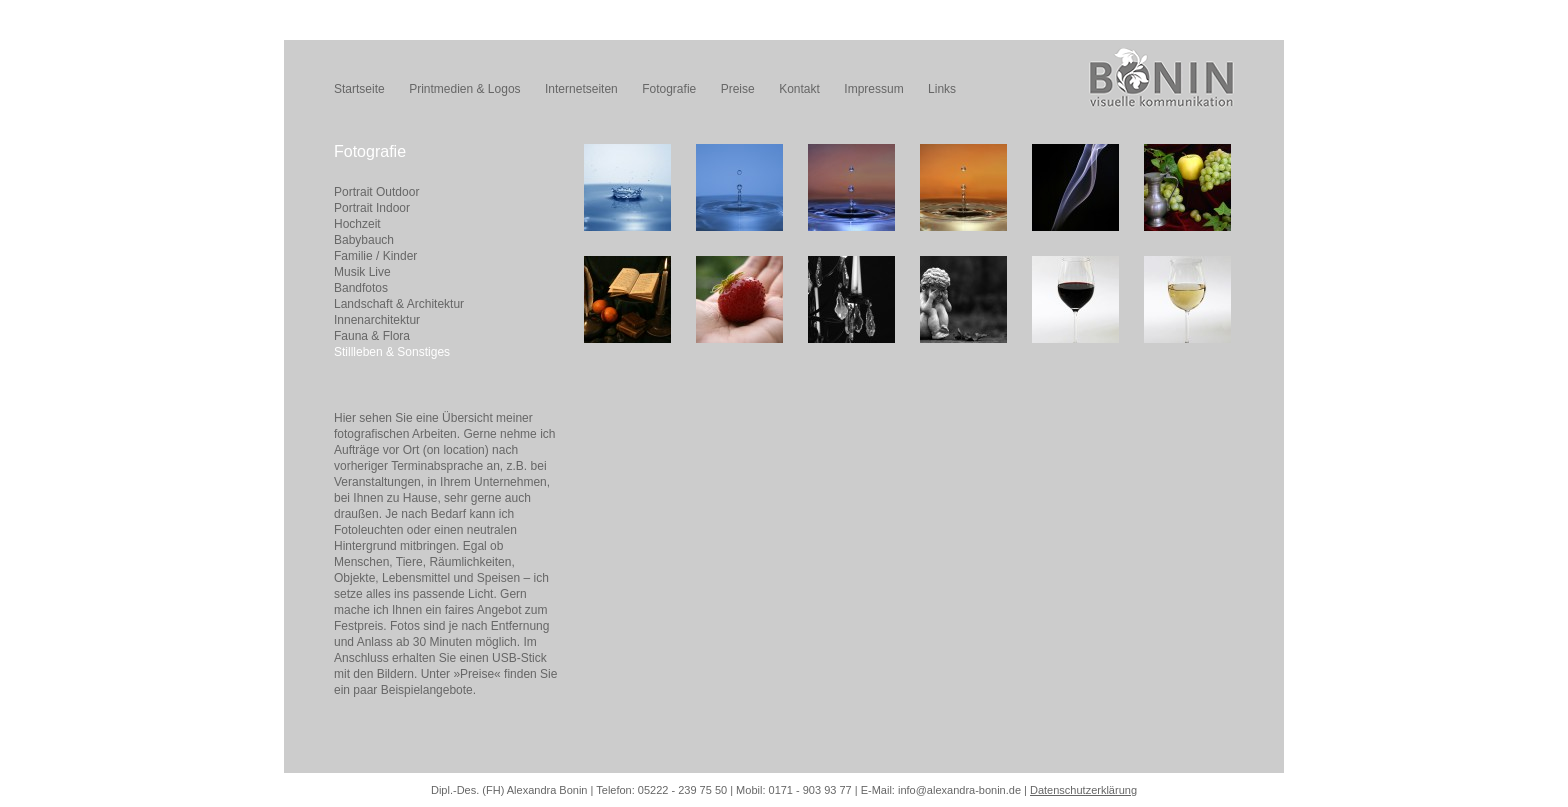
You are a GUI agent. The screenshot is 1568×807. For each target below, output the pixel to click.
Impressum (873, 89)
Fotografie (669, 89)
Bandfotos (361, 288)
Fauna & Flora (372, 336)
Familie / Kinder (375, 256)
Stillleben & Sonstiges (392, 352)
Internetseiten (581, 89)
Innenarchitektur (377, 320)
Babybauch (364, 240)
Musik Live (362, 272)
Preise (738, 89)
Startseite (359, 89)
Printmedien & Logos (464, 89)
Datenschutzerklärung (1083, 790)
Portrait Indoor (372, 208)
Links (942, 89)
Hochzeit (357, 224)
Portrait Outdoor (376, 192)
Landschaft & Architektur (399, 304)
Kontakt (799, 89)
